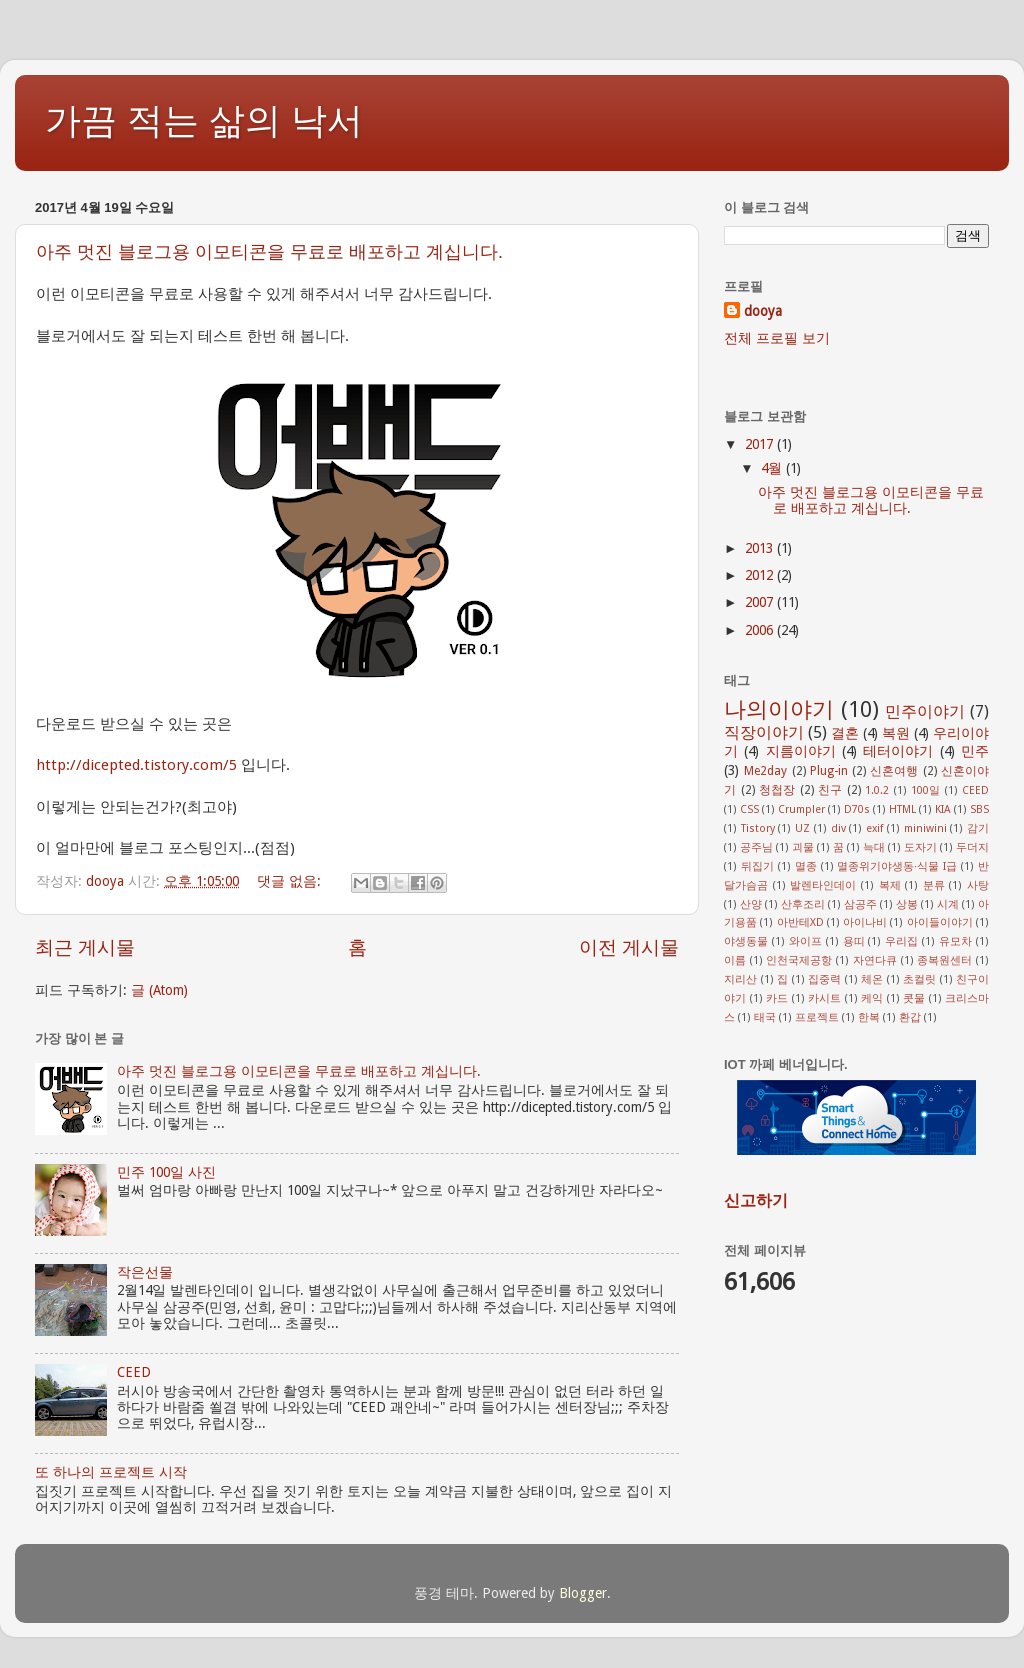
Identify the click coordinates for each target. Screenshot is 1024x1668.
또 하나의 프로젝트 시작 (111, 1472)
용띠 (854, 941)
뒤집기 (757, 866)
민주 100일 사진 (166, 1172)
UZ (802, 828)
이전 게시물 (629, 947)
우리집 (901, 941)
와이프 (805, 941)
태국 (765, 1017)
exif (874, 828)
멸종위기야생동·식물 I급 (897, 866)
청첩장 (777, 790)
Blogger (583, 1593)
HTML (902, 809)
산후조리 (803, 904)
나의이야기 (779, 709)
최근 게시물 (85, 947)
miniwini (925, 828)
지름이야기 (801, 751)
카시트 (824, 998)
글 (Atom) (159, 990)
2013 (761, 548)
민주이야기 (925, 711)
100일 (925, 790)
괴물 (803, 847)
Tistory (758, 828)
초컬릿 (919, 979)
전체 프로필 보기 (777, 338)
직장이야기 (764, 732)
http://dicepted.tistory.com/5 (136, 765)
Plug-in (829, 771)
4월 (773, 468)
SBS (979, 809)
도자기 (920, 847)
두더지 (972, 847)
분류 (934, 885)
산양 (751, 904)
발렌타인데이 (823, 885)
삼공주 (860, 904)
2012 (761, 575)
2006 (761, 630)
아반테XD (800, 922)
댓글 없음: (291, 881)
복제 (890, 885)
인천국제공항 (799, 960)
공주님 (756, 847)
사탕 (978, 885)
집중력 (824, 979)
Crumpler (801, 809)
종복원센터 (944, 960)
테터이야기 (898, 751)
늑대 (874, 847)
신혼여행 (894, 771)
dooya (763, 311)
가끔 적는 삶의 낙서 (204, 120)
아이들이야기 (940, 922)
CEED (134, 1372)
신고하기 (756, 1200)
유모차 (955, 941)
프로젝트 (817, 1017)
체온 (872, 979)
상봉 (907, 904)
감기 (978, 828)
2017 (761, 444)
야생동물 (746, 941)
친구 (830, 790)
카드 (777, 998)
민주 (975, 751)
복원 (896, 733)
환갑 (910, 1017)
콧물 (914, 998)
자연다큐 (875, 960)
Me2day (765, 771)
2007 (761, 602)
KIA (943, 809)
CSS (749, 809)
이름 (735, 960)
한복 (869, 1017)
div (838, 828)
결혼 (845, 733)
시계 (948, 904)
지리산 (740, 979)
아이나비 (865, 922)
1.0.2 (877, 790)
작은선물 (145, 1272)
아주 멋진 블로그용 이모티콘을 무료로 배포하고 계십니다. (269, 252)
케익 (872, 998)
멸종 (806, 866)
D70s (857, 809)
